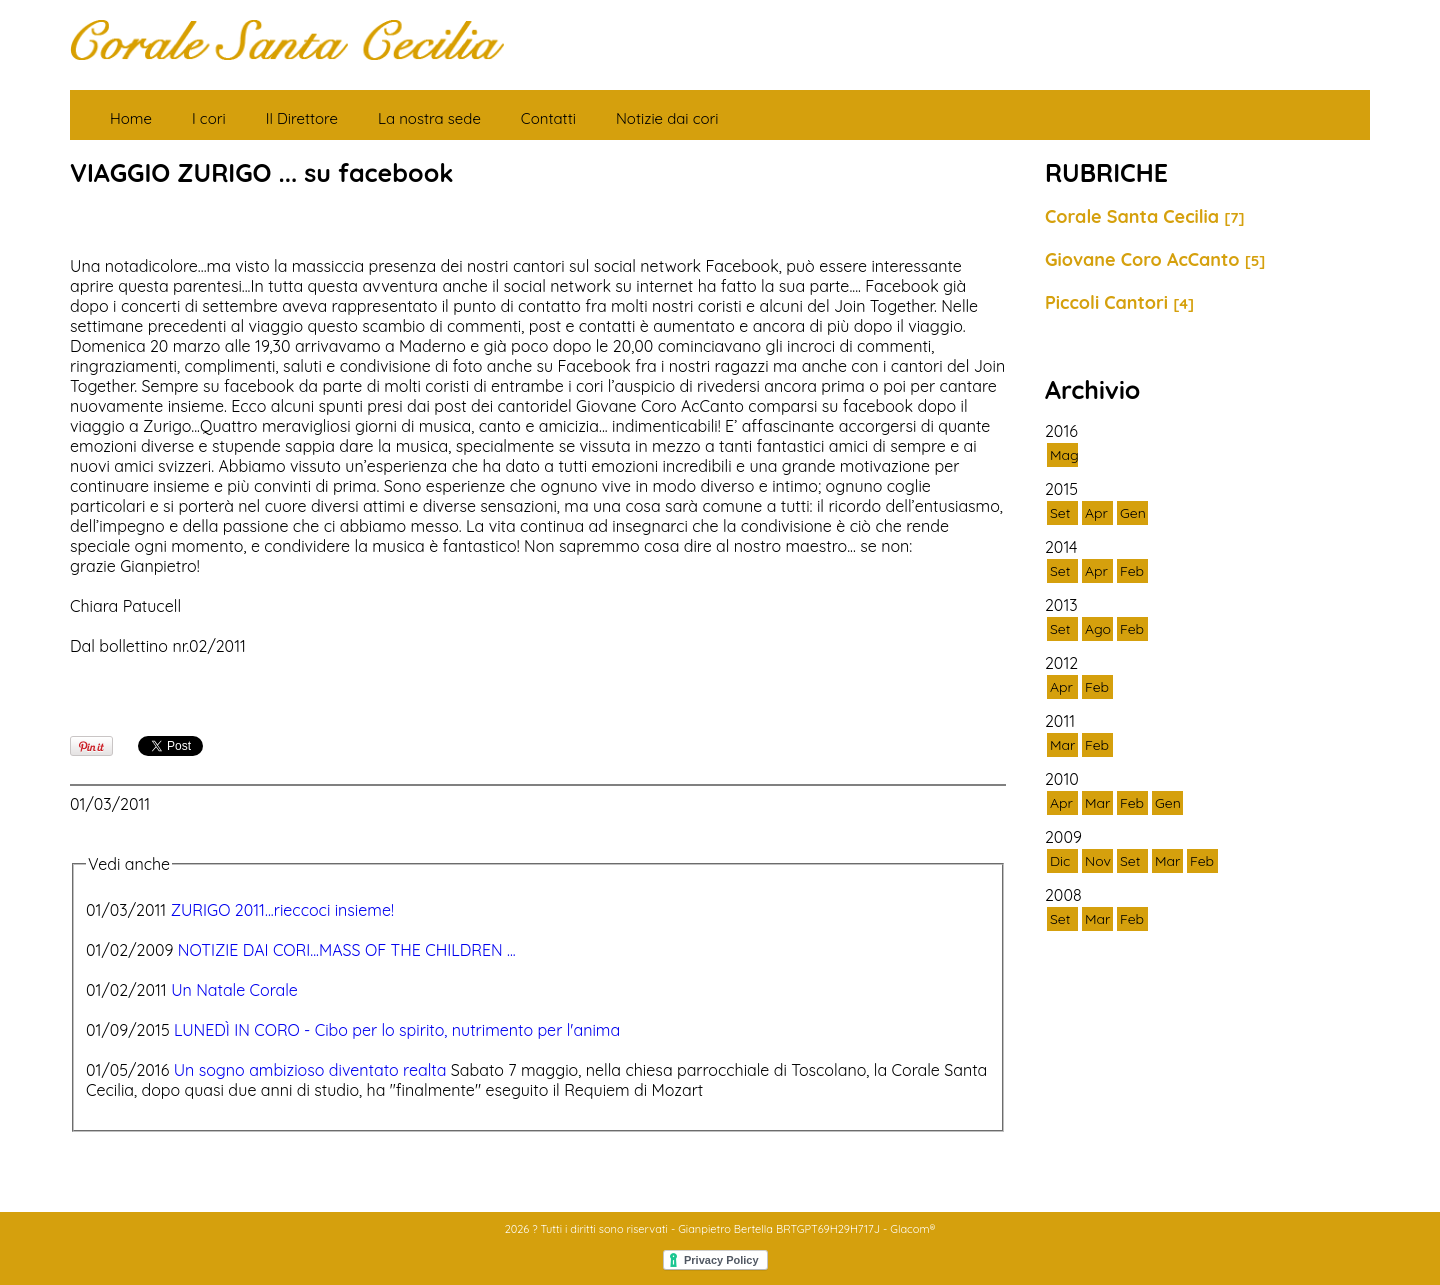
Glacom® (912, 1229)
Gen (1133, 513)
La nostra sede (429, 118)
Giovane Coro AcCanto (1155, 259)
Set (1060, 513)
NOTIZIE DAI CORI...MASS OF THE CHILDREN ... (347, 950)
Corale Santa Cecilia (1145, 216)
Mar (1062, 745)
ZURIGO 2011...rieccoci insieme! (282, 910)
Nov (1098, 861)
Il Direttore (302, 118)
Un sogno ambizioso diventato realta (310, 1070)
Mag (1064, 455)
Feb (1132, 571)
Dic (1060, 861)
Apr (1096, 513)
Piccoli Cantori (1119, 302)
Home (131, 118)
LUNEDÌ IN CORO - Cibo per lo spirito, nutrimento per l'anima (397, 1030)
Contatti (548, 118)
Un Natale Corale (234, 990)
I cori (209, 118)
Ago (1098, 629)
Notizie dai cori (667, 118)
